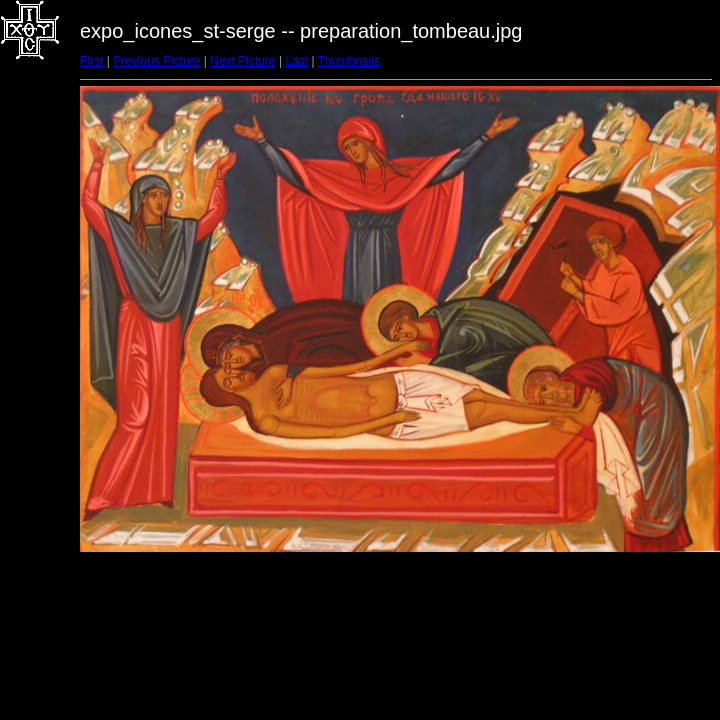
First (91, 61)
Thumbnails (349, 61)
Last (296, 61)
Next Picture (242, 61)
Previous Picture (156, 61)
